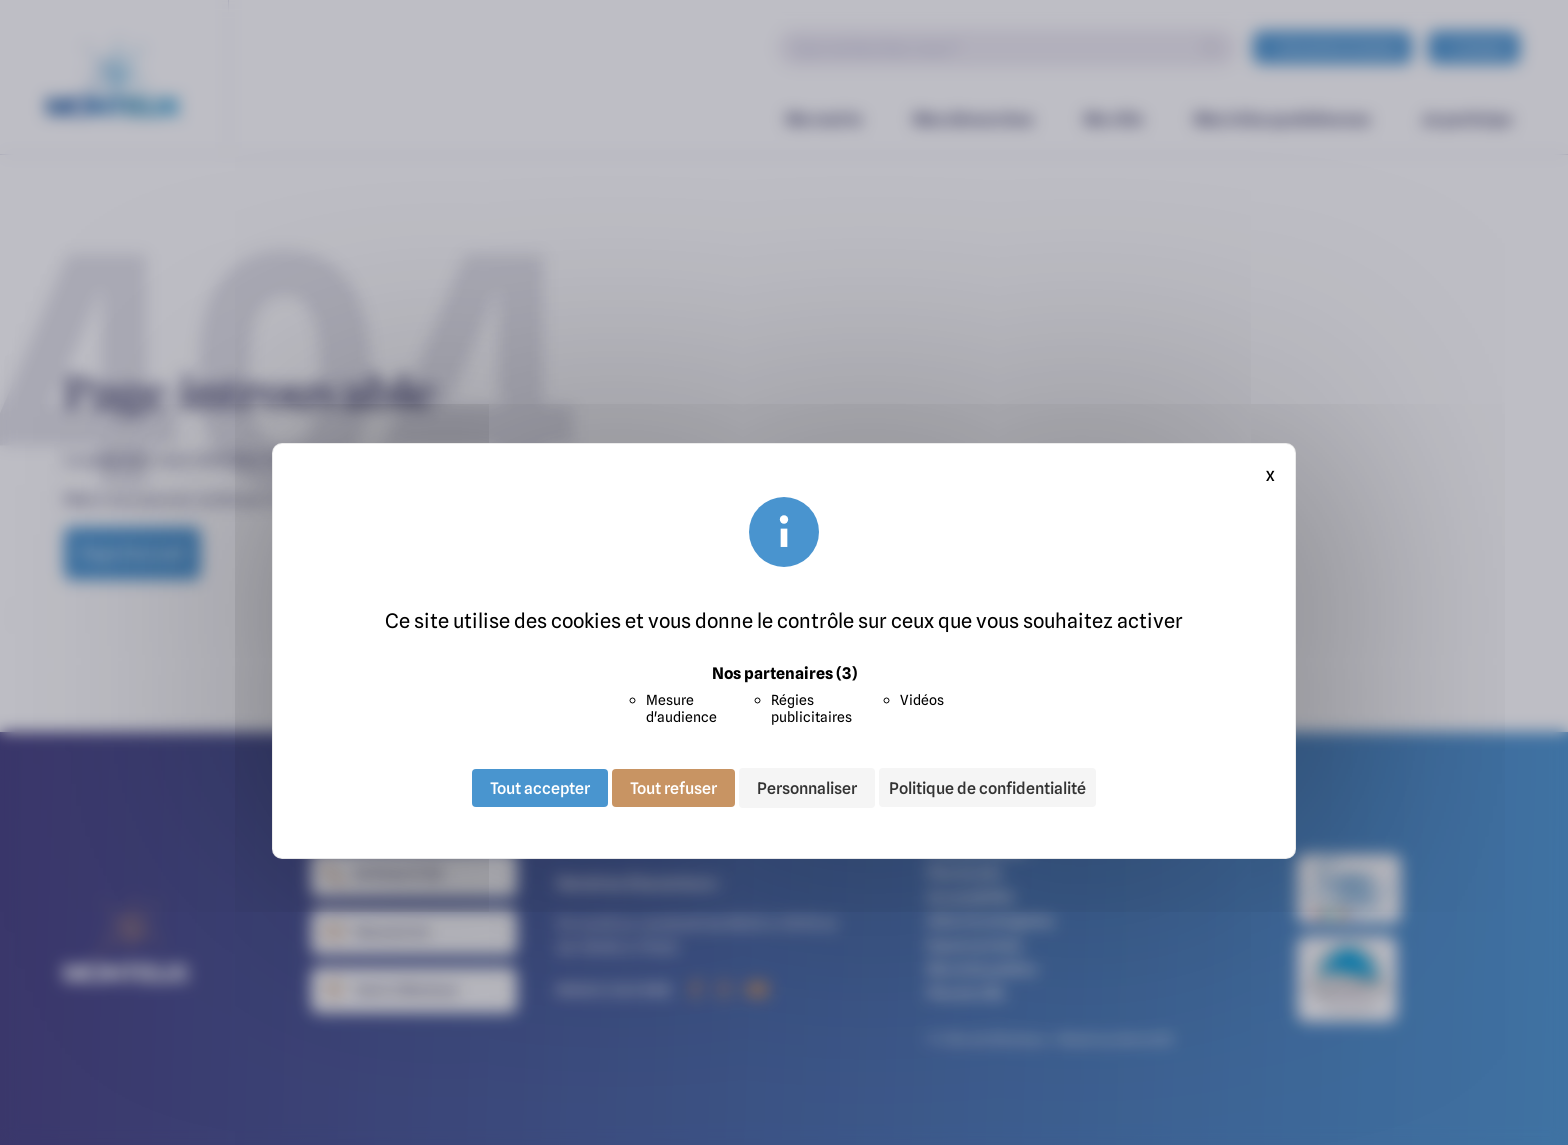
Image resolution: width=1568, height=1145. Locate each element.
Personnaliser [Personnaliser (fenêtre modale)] (807, 788)
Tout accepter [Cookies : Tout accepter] (540, 788)
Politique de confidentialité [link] (987, 788)
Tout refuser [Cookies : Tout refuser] (673, 788)
